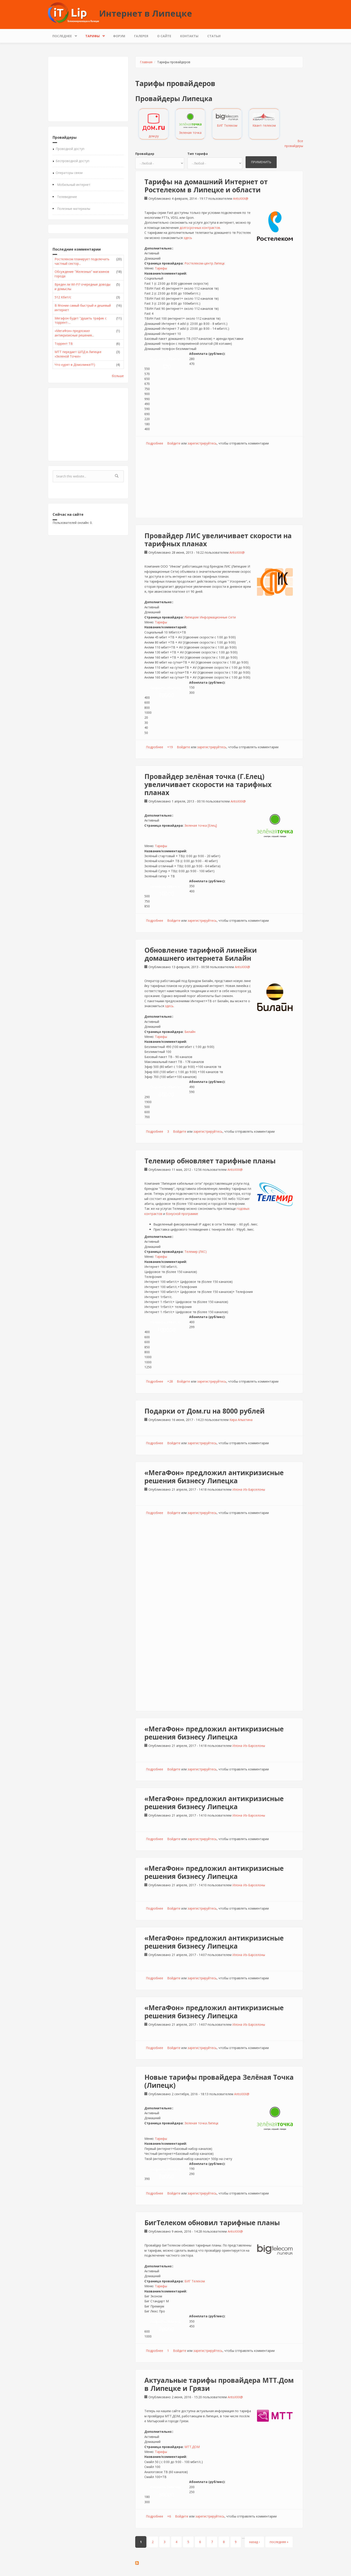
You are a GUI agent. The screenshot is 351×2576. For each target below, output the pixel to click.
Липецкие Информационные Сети (210, 617)
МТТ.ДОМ (192, 2447)
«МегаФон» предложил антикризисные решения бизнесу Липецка (214, 1476)
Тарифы (93, 35)
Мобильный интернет (73, 184)
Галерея (141, 36)
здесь (188, 238)
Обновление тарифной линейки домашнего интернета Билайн (200, 954)
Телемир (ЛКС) (195, 1251)
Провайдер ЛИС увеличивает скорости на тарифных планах (218, 539)
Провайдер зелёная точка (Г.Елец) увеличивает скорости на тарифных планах (208, 784)
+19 (170, 747)
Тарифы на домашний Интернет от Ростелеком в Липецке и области (206, 185)
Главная (146, 62)
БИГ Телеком (227, 125)
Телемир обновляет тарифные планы (210, 1160)
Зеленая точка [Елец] (200, 825)
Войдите (173, 443)
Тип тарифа (197, 154)
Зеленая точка (190, 132)
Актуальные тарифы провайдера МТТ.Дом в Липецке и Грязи (219, 2384)
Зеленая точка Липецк (201, 2123)
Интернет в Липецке (145, 13)
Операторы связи (69, 173)
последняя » (279, 2542)
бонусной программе (181, 1214)
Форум (119, 36)
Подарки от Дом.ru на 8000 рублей (204, 1411)
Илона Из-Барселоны (248, 1489)
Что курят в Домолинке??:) (75, 364)
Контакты (189, 36)
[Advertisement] (88, 89)
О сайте (164, 36)
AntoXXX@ (240, 198)
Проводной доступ (70, 149)
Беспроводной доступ (72, 161)
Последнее (63, 35)
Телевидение (67, 197)
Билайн (189, 1032)
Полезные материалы (73, 208)
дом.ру (154, 136)
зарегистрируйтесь (202, 443)
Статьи (213, 36)
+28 (170, 1381)
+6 (169, 2516)
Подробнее (154, 443)
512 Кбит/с (63, 297)
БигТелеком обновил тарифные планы (212, 2222)
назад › (254, 2542)
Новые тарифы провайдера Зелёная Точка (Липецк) (219, 2081)
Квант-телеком (264, 125)
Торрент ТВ (64, 343)
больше (118, 376)
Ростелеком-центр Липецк (204, 263)
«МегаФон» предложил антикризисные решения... (74, 333)
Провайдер (144, 154)
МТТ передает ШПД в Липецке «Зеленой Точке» (78, 354)
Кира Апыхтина (241, 1420)
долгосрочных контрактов (200, 228)
